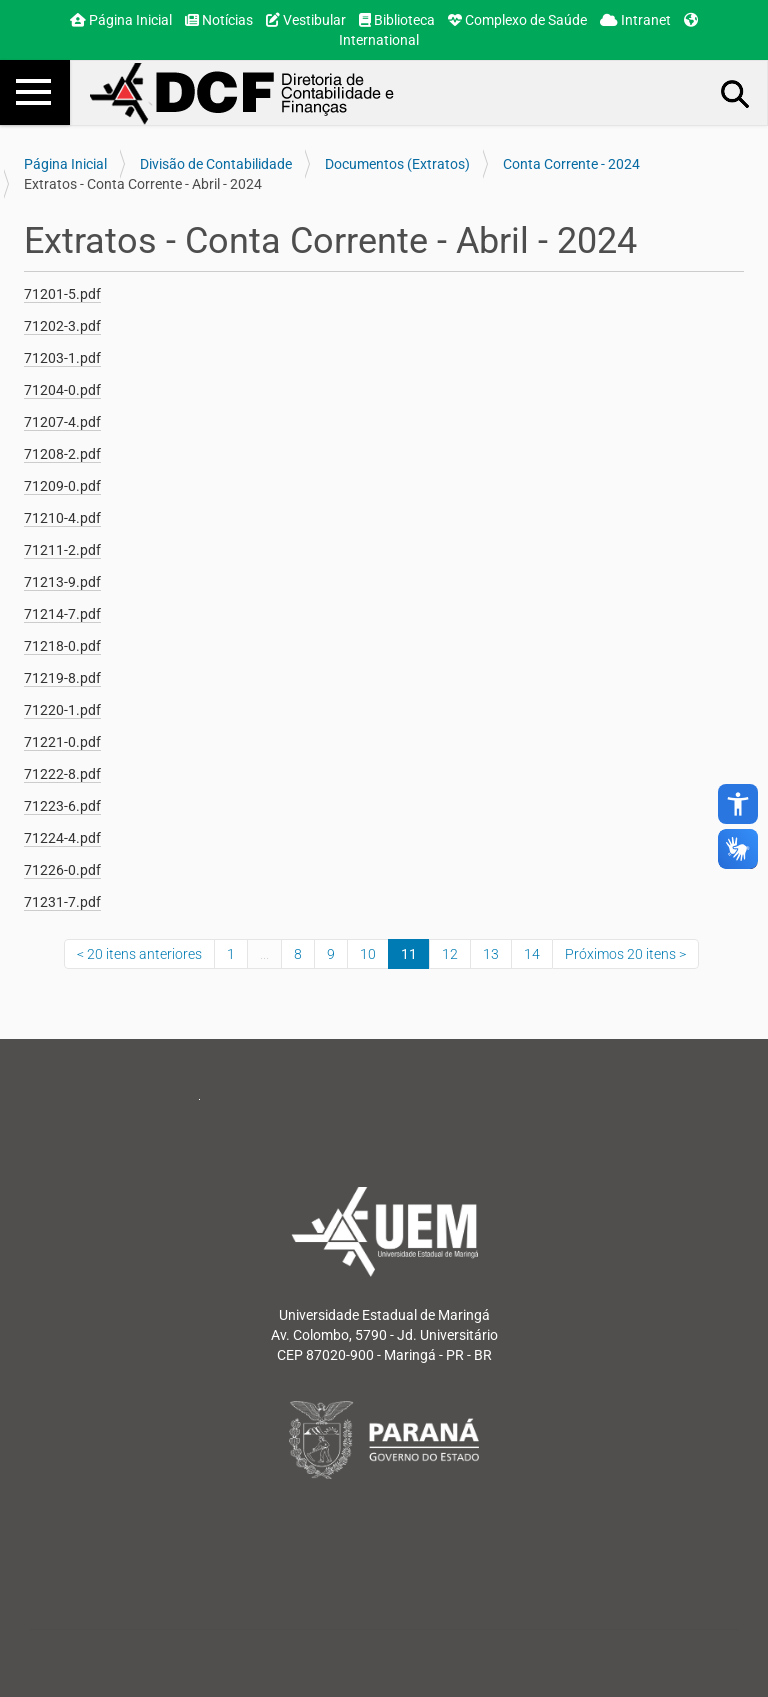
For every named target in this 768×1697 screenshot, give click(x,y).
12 (450, 954)
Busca (736, 93)
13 (491, 954)
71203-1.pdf (62, 358)
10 (368, 954)
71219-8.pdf (62, 678)
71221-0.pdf (62, 742)
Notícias (219, 20)
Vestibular (306, 20)
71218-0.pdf (62, 646)
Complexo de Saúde (517, 20)
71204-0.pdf (62, 390)
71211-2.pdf (62, 550)
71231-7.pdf (62, 902)
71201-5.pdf (62, 294)
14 (532, 954)
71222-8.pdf (62, 774)
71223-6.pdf (62, 806)
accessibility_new (738, 804)
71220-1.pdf (62, 710)
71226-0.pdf (62, 870)
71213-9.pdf (62, 582)
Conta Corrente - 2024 (571, 164)
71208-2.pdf (62, 454)
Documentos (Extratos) (397, 164)
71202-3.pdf (62, 326)
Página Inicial (121, 20)
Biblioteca (397, 20)
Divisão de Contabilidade (216, 164)
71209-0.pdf (62, 486)
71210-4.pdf (62, 518)
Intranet (635, 20)
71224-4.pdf (62, 838)
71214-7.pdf (62, 614)
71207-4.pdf (62, 422)
